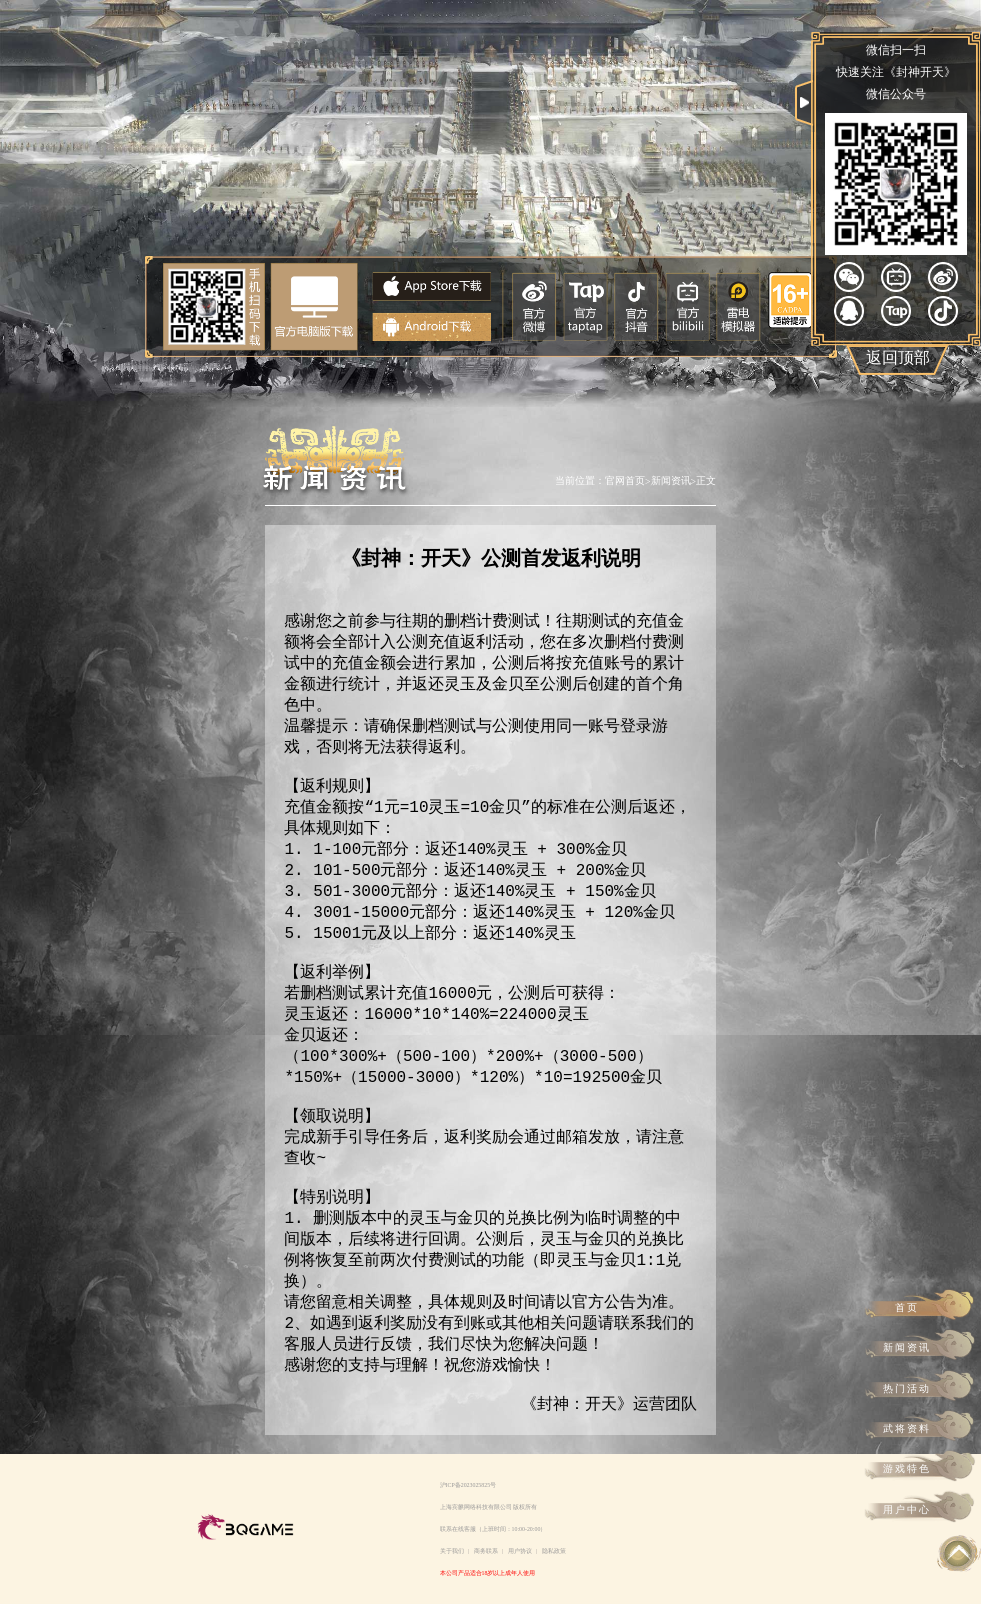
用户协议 (520, 1551)
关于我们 (452, 1551)
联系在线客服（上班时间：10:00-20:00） (493, 1529)
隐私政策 (554, 1551)
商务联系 (486, 1551)
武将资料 (907, 1428)
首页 (907, 1307)
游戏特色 (907, 1468)
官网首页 (625, 480)
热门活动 (907, 1388)
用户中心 (907, 1509)
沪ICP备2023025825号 (468, 1485)
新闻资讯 (907, 1347)
